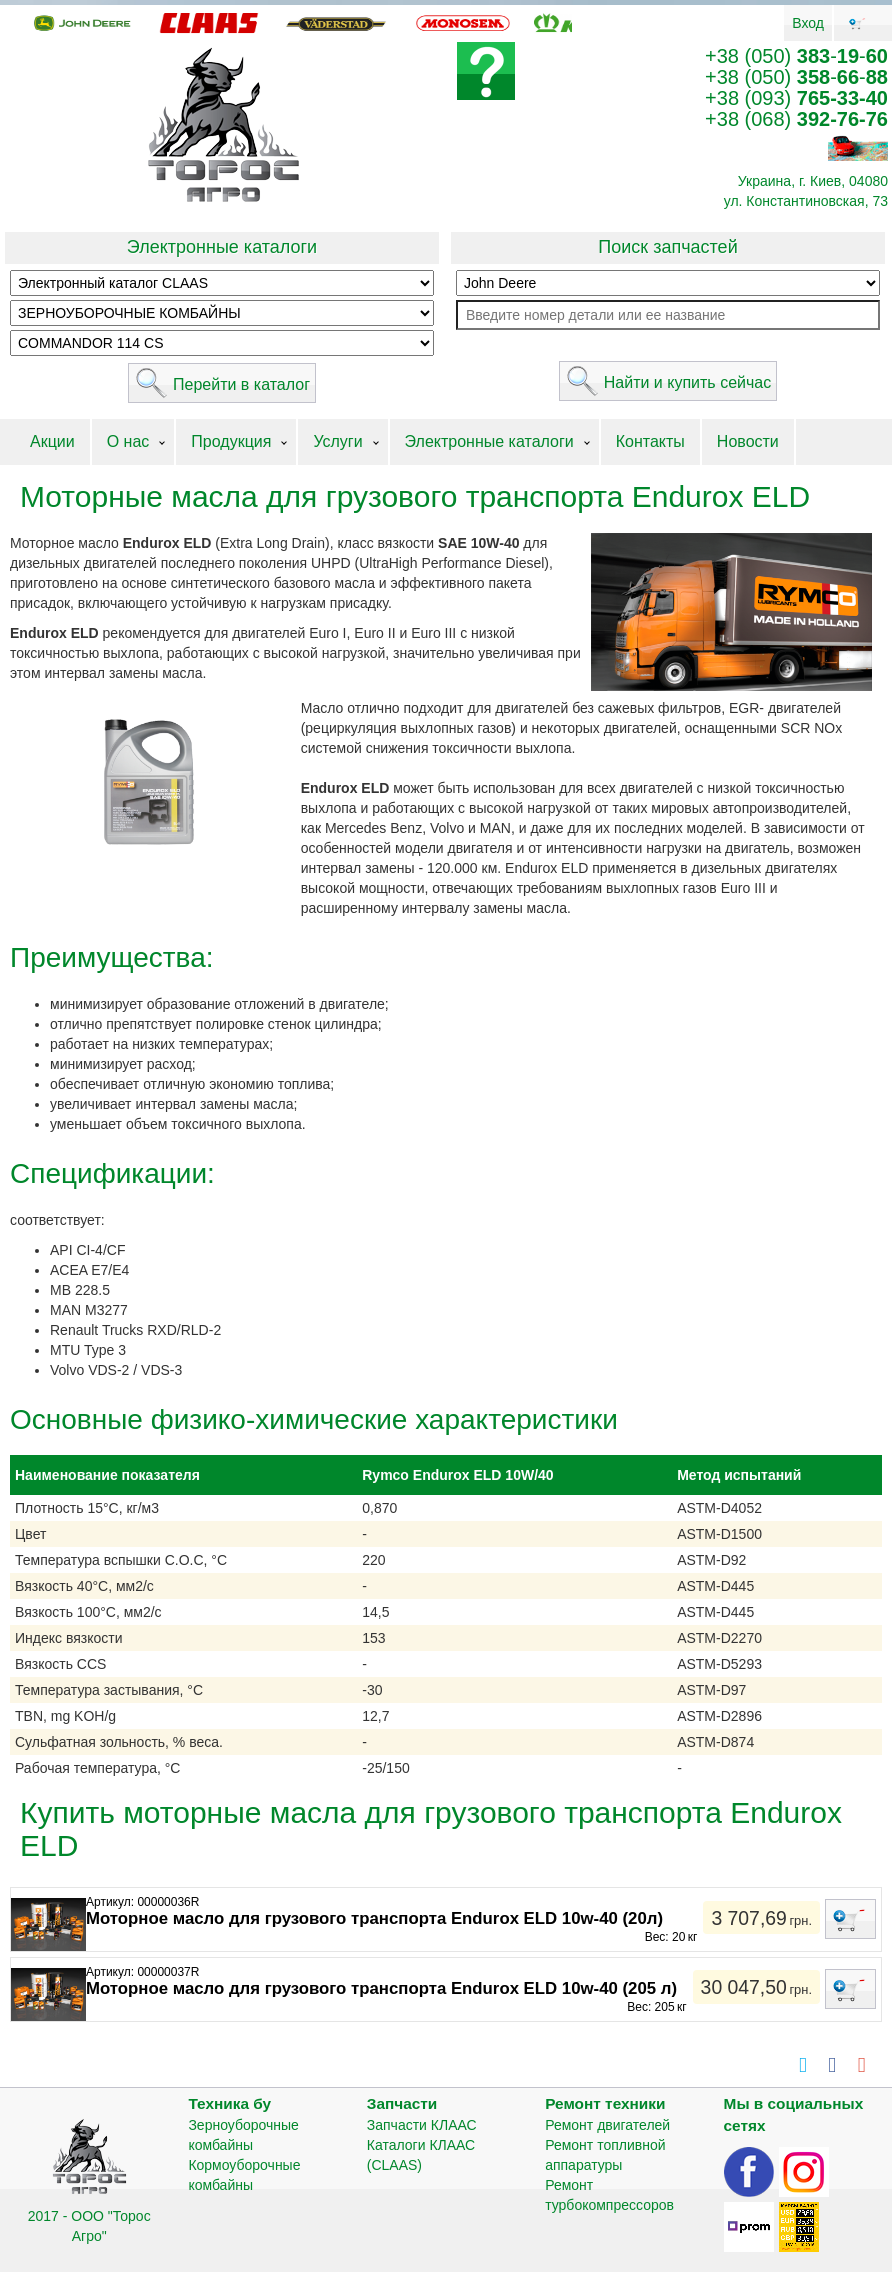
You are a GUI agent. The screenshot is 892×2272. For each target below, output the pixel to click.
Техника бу (229, 2103)
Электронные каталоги (222, 247)
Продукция (231, 441)
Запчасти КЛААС (422, 2125)
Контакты (650, 441)
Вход (808, 23)
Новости (748, 441)
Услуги (337, 441)
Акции (52, 441)
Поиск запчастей (667, 247)
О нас (128, 441)
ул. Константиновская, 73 (806, 201)
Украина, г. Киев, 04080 (813, 181)
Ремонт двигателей (607, 2125)
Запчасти (402, 2103)
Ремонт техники (605, 2103)
